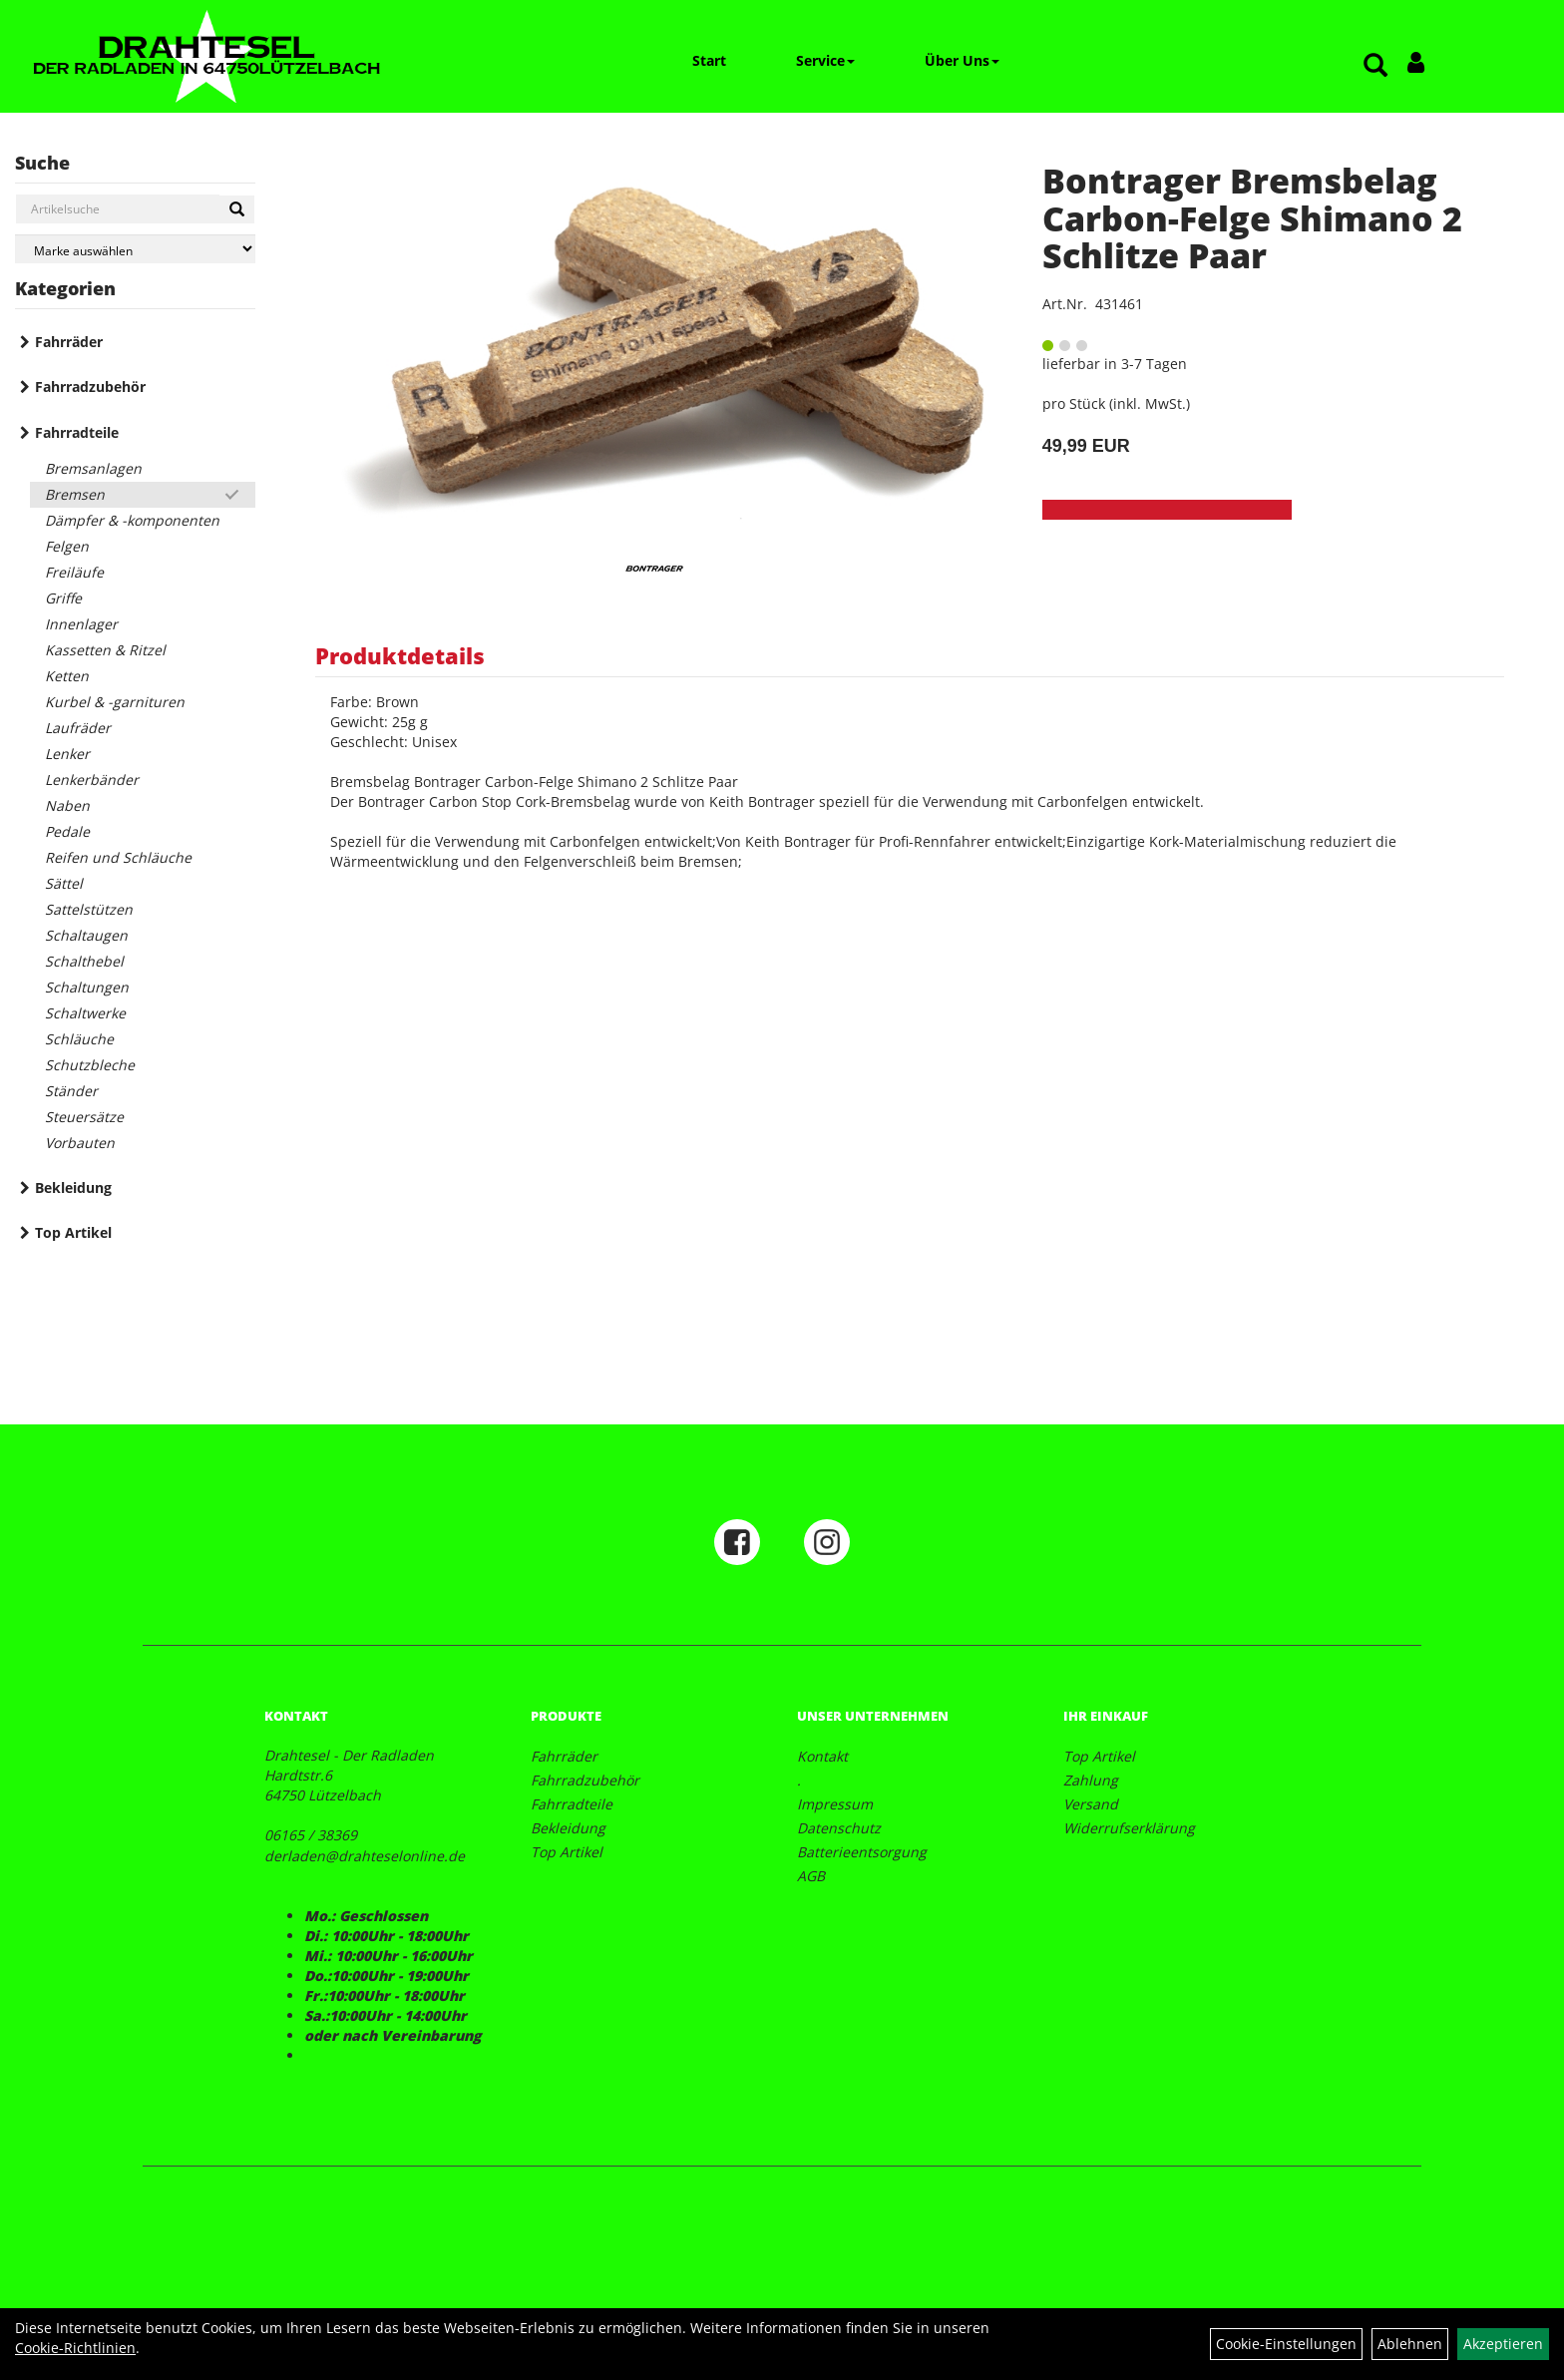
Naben (67, 805)
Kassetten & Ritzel (105, 649)
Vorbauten (80, 1142)
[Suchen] (236, 209)
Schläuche (79, 1038)
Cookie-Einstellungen (1286, 2343)
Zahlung (1090, 1780)
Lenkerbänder (92, 779)
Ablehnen (1409, 2343)
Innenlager (81, 623)
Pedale (67, 831)
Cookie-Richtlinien (75, 2347)
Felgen (67, 546)
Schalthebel (84, 961)
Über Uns (962, 60)
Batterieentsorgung (862, 1851)
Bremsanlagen (93, 468)
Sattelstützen (89, 909)
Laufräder (78, 727)
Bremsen (75, 494)
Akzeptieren (1503, 2343)
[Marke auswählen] (135, 248)
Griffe (63, 598)
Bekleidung (73, 1187)
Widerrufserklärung (1129, 1827)
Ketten (67, 675)
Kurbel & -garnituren (115, 701)
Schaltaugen (86, 935)
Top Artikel (73, 1232)
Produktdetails (400, 655)
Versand (1090, 1803)
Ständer (71, 1090)
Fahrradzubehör (90, 386)
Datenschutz (839, 1827)
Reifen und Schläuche (118, 857)
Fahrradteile (77, 432)
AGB (811, 1875)
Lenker (67, 753)
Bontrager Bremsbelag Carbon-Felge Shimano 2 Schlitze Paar (1252, 218)
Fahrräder (69, 341)
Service (825, 60)
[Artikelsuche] (1375, 66)
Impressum (835, 1803)
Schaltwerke (85, 1012)
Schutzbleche (90, 1064)
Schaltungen (87, 987)
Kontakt (822, 1756)
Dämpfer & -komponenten (132, 520)
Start (709, 60)
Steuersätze (84, 1116)
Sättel (64, 883)
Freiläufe (74, 572)
